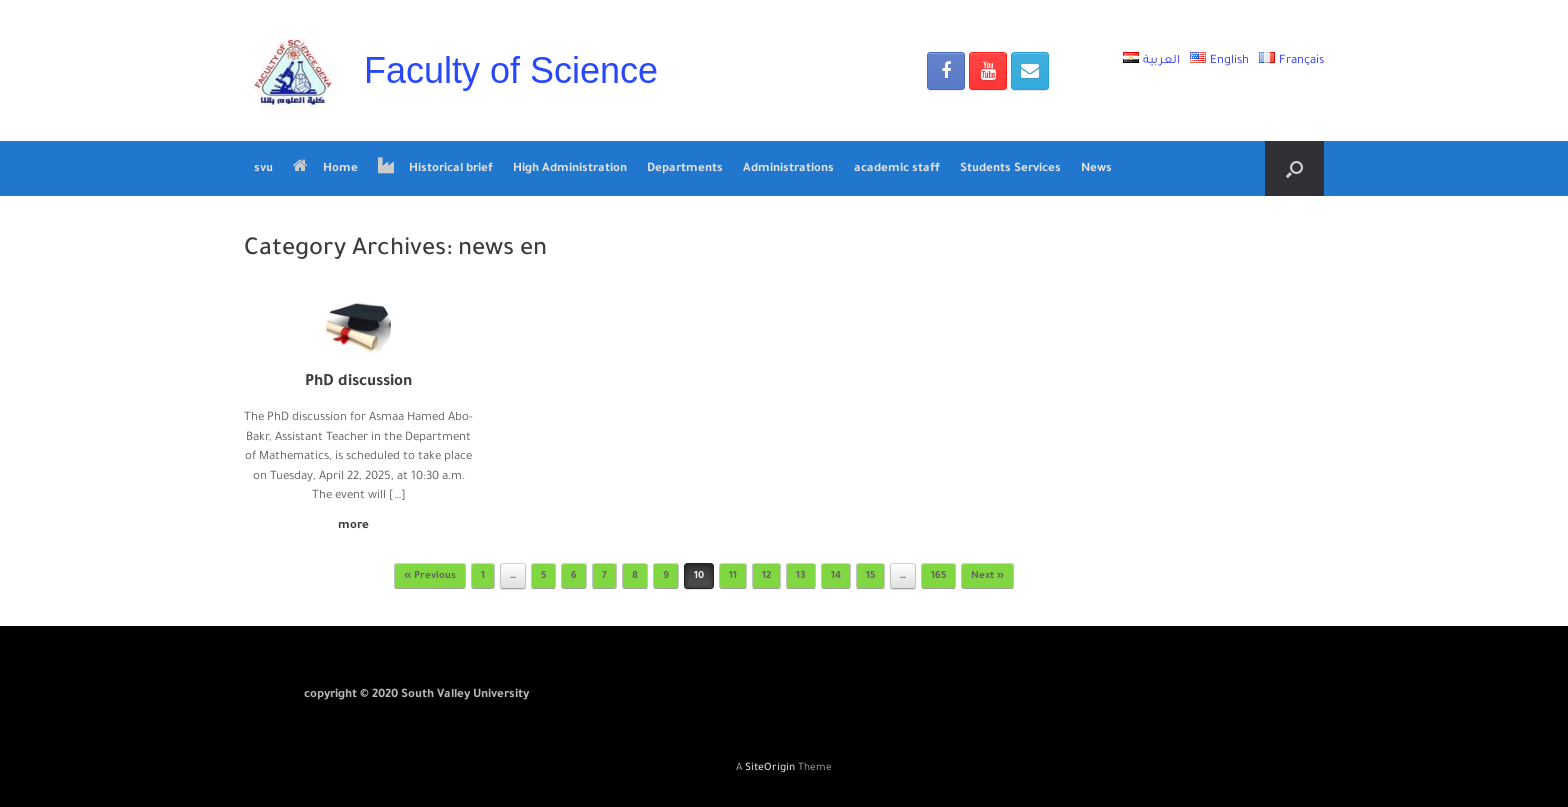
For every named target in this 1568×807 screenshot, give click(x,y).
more (359, 526)
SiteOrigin (770, 768)
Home (325, 168)
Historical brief (435, 168)
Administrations (788, 169)
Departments (685, 169)
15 (870, 576)
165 (938, 576)
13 (801, 576)
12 (766, 576)
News (1096, 169)
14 (836, 576)
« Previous (430, 576)
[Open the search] (1294, 168)
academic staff (897, 169)
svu (263, 169)
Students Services (1010, 169)
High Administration (570, 169)
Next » (987, 576)
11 (733, 576)
